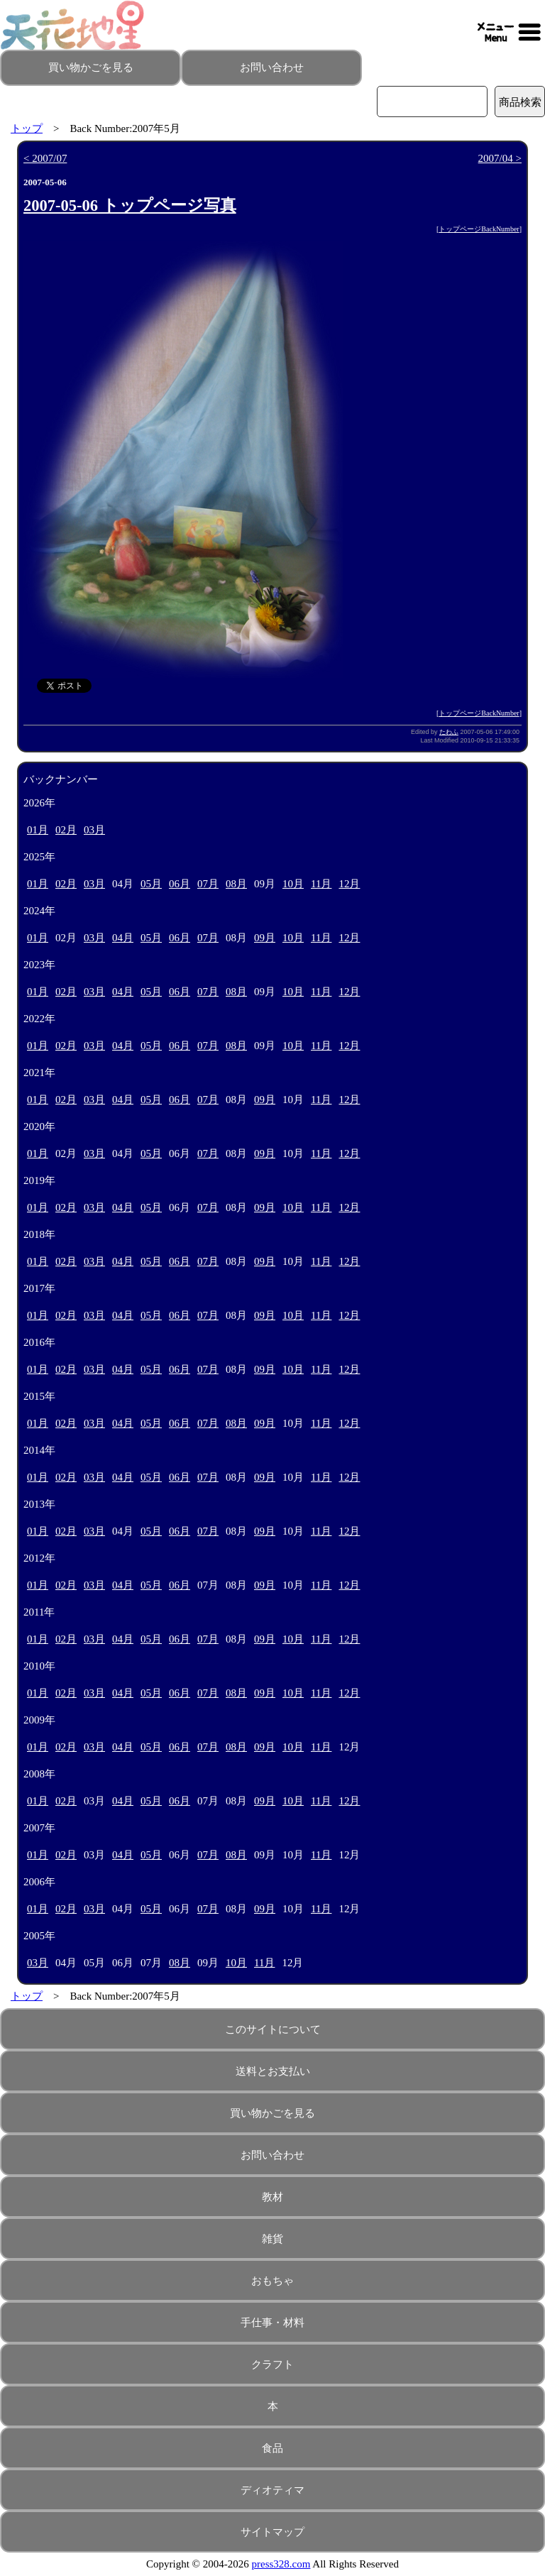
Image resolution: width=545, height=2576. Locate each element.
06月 (179, 883)
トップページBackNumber (479, 229)
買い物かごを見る (90, 67)
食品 (272, 2448)
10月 (293, 883)
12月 (349, 883)
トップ (27, 128)
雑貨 (272, 2239)
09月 (264, 937)
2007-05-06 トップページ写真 (129, 205)
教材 (272, 2197)
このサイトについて (273, 2029)
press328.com (281, 2564)
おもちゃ (272, 2280)
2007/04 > (500, 158)
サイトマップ (272, 2532)
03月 (94, 829)
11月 (321, 883)
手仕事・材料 (272, 2322)
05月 (151, 883)
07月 (208, 883)
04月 (122, 937)
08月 (236, 883)
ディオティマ (272, 2490)
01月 (37, 829)
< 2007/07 (45, 158)
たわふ (448, 731)
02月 (66, 829)
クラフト (272, 2364)
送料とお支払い (273, 2071)
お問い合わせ (272, 67)
